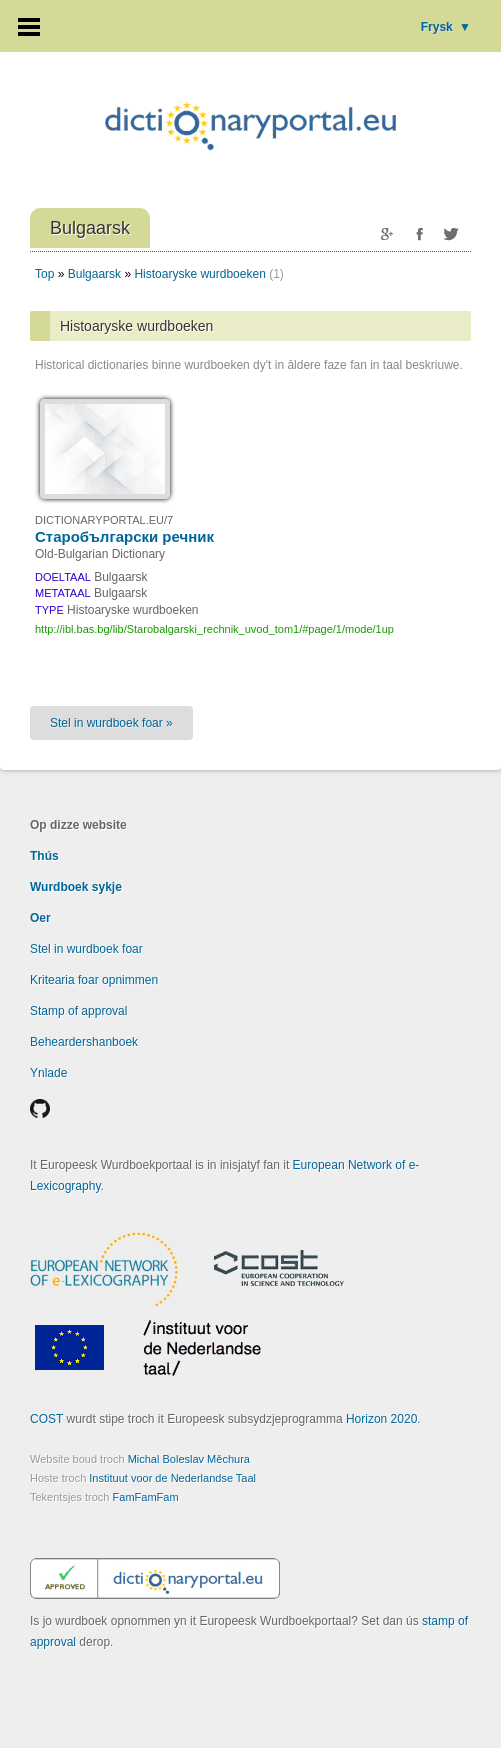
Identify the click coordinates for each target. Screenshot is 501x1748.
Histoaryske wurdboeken (199, 274)
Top (44, 274)
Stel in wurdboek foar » (111, 723)
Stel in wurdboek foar (86, 949)
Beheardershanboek (84, 1042)
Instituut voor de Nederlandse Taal (172, 1478)
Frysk (446, 27)
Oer (40, 918)
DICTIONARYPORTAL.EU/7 (104, 520)
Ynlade (48, 1073)
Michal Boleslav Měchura (189, 1459)
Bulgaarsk (94, 274)
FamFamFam (146, 1497)
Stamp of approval (78, 1011)
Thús (44, 856)
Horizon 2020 (381, 1419)
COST (46, 1419)
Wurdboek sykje (76, 887)
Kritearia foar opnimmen (94, 980)
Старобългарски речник (124, 536)
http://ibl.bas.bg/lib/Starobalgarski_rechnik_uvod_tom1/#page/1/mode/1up (214, 629)
